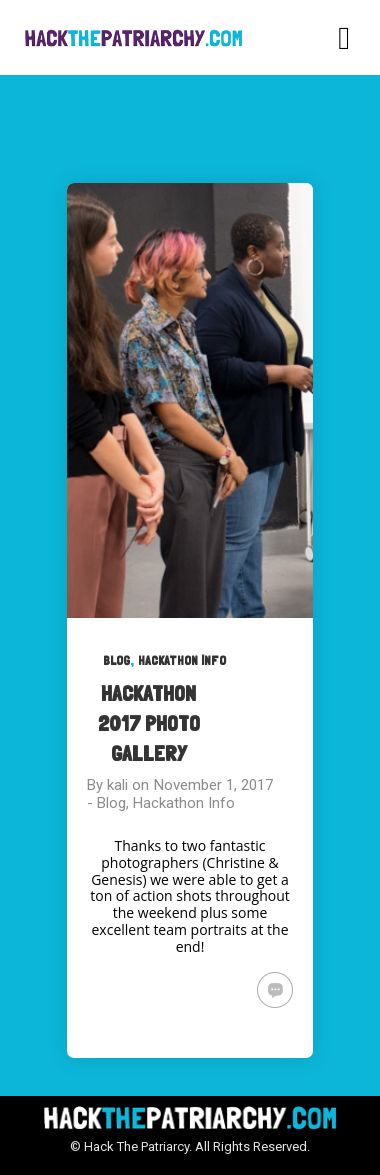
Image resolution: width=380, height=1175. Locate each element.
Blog (116, 660)
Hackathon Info (182, 660)
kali (117, 785)
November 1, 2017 (213, 785)
